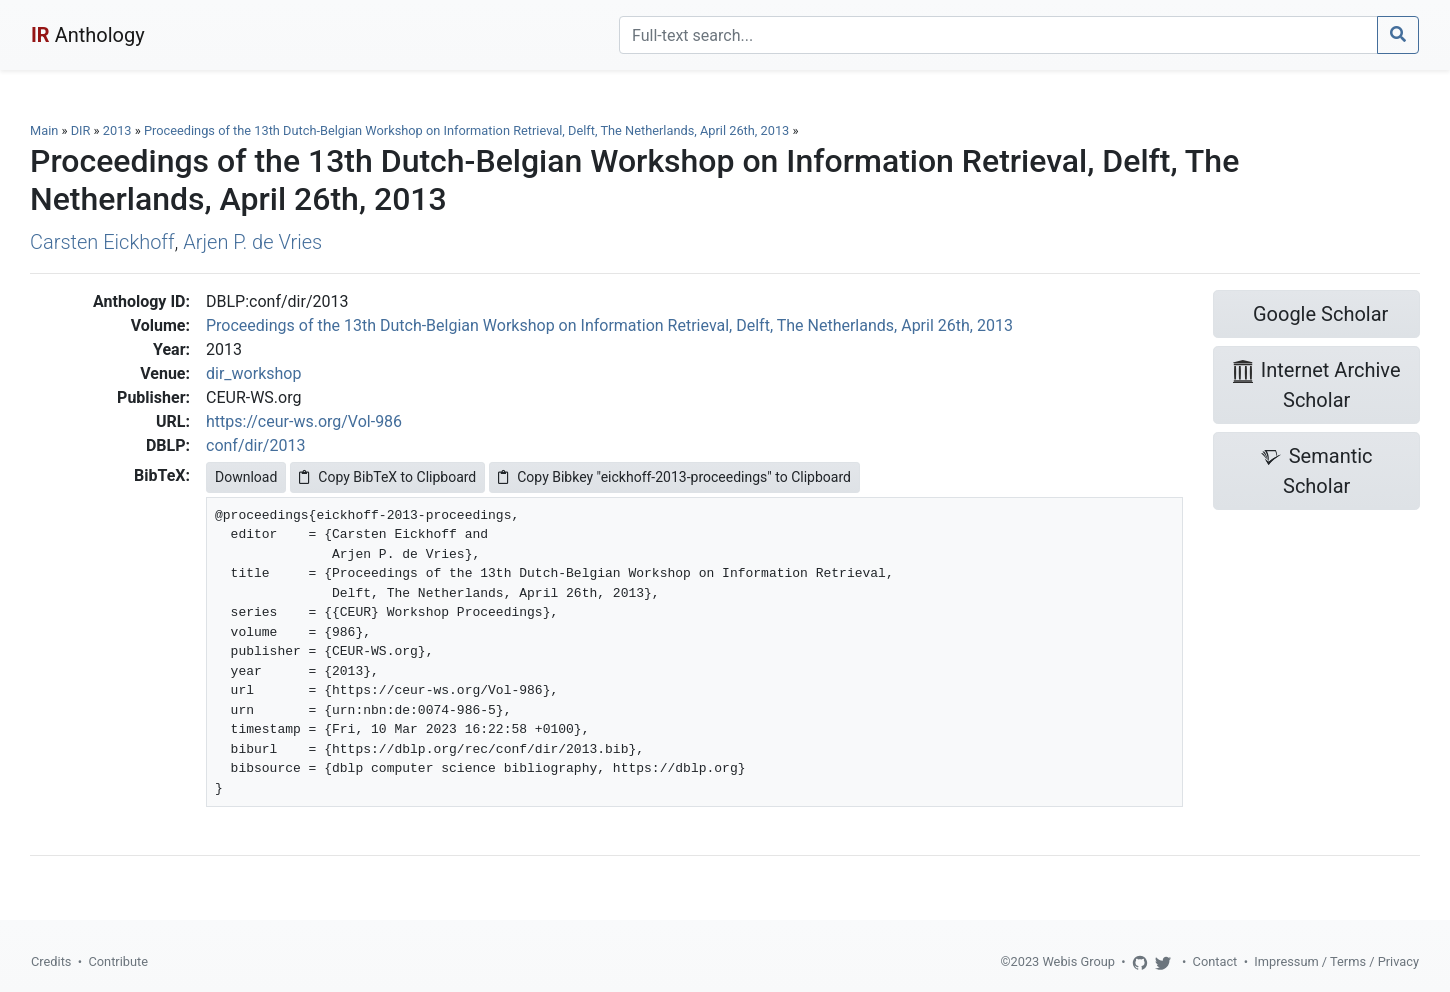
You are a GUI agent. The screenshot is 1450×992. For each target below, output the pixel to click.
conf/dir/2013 (255, 445)
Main (44, 130)
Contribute (118, 961)
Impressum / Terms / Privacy (1336, 961)
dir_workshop (253, 373)
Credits (51, 961)
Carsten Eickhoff (102, 242)
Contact (1215, 961)
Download (246, 477)
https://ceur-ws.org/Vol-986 (304, 421)
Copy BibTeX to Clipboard (387, 477)
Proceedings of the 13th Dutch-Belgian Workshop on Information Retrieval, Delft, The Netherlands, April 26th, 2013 (468, 130)
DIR (81, 130)
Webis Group (1078, 961)
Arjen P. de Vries (252, 242)
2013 (117, 130)
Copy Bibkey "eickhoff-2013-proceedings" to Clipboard (674, 477)
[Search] (998, 35)
